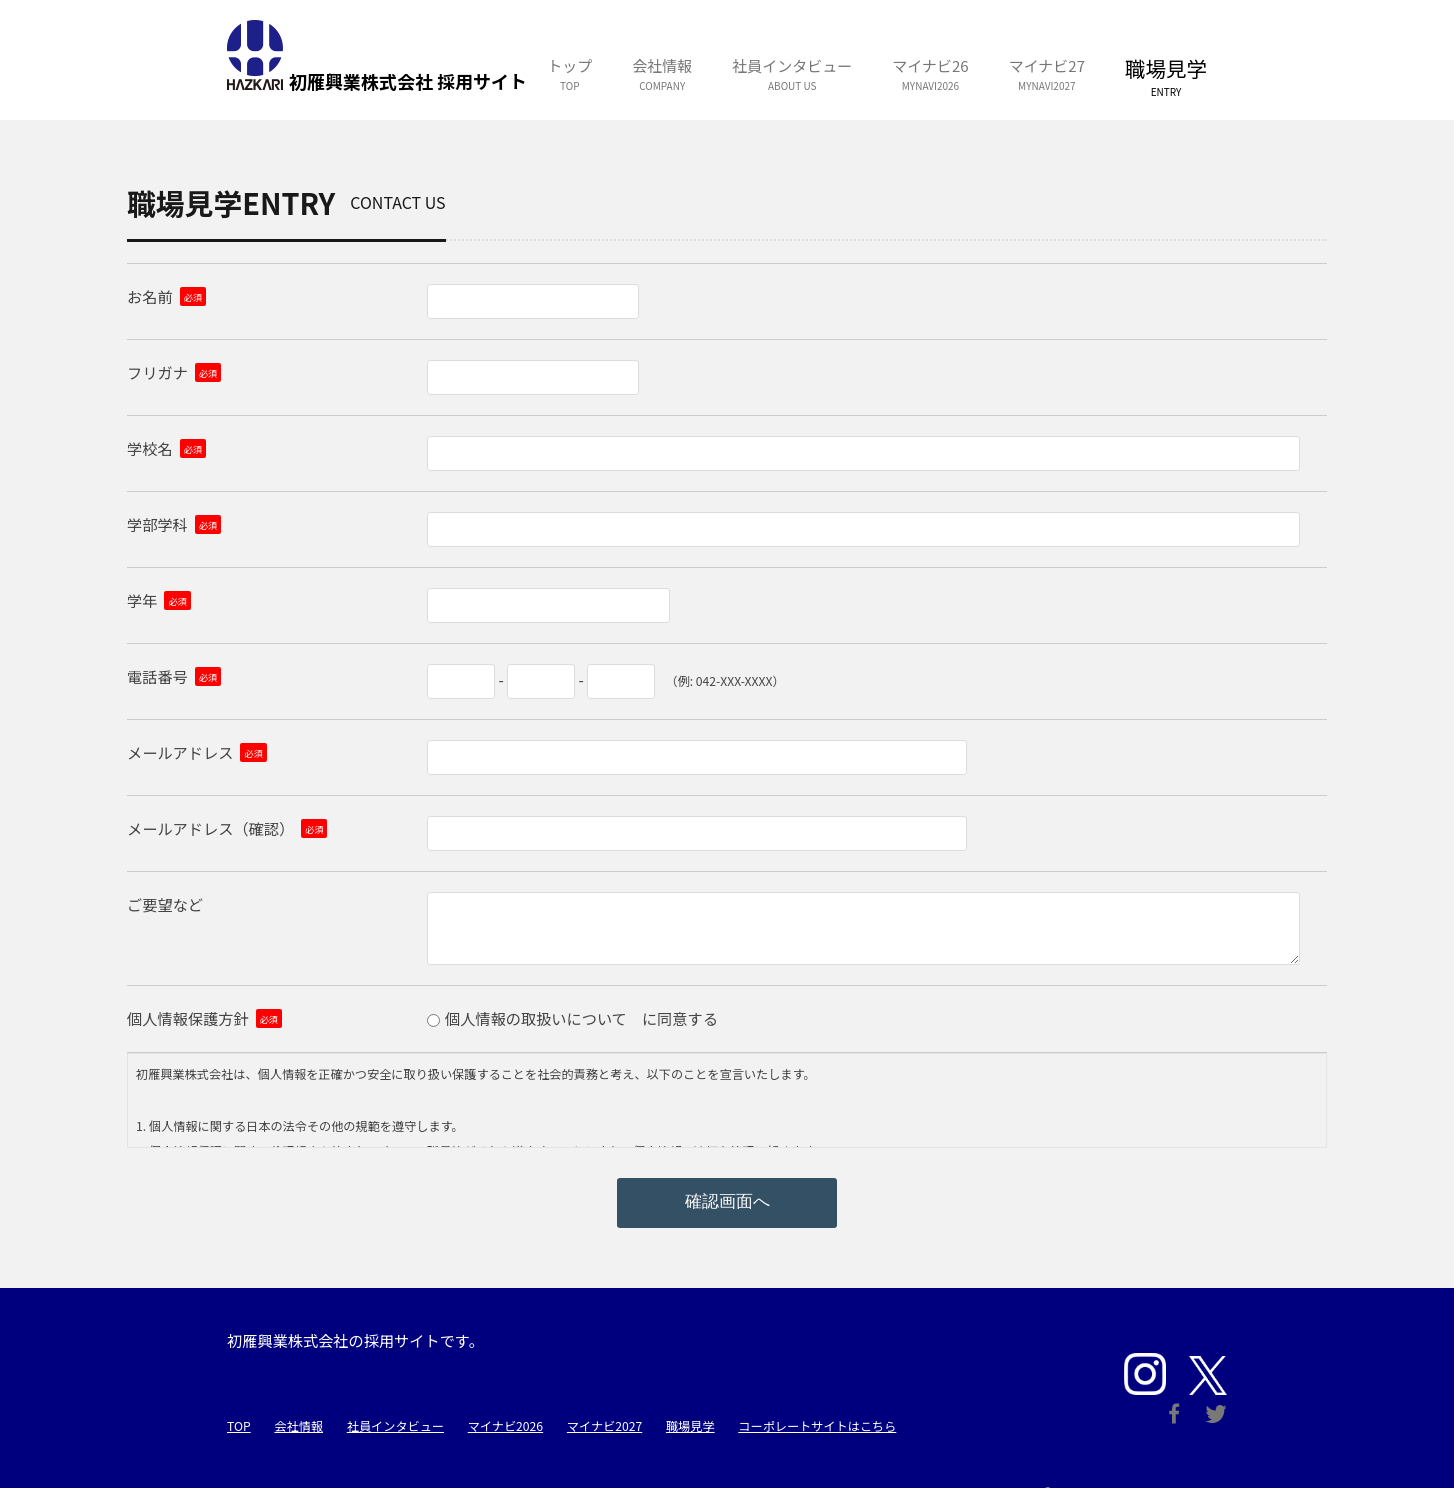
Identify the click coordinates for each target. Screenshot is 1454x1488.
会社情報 (298, 1426)
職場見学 (690, 1426)
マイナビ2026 (505, 1426)
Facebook (1174, 1414)
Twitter (1216, 1414)
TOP (239, 1426)
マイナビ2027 (604, 1426)
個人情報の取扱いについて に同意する (581, 1018)
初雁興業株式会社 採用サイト (255, 55)
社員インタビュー (395, 1426)
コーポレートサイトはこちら (817, 1426)
